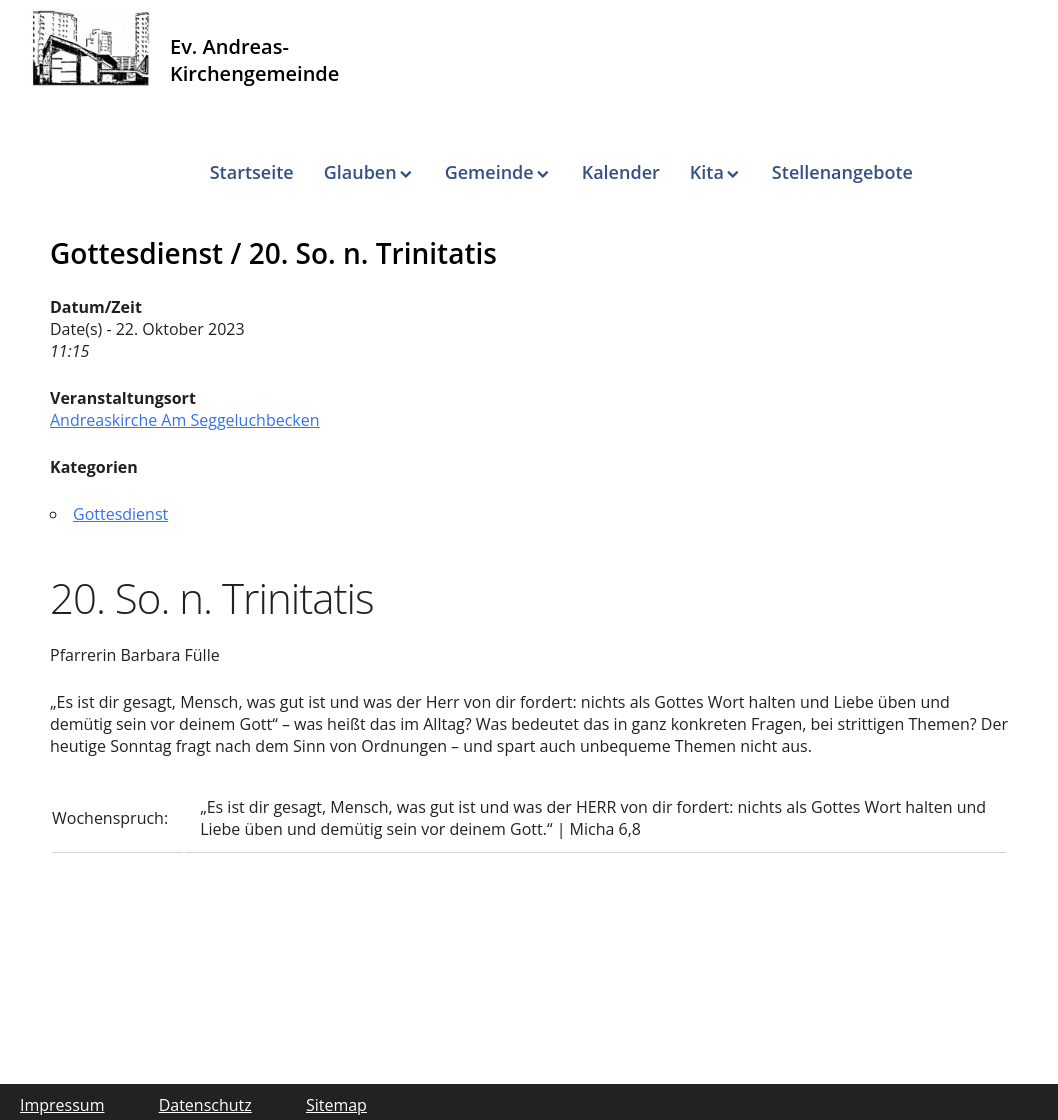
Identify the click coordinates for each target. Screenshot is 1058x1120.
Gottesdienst (120, 514)
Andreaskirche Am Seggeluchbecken (185, 420)
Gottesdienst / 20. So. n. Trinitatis (273, 253)
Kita (707, 172)
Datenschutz (205, 1105)
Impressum (62, 1105)
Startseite (252, 172)
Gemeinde (489, 172)
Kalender (621, 172)
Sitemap (336, 1105)
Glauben (360, 172)
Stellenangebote (842, 172)
